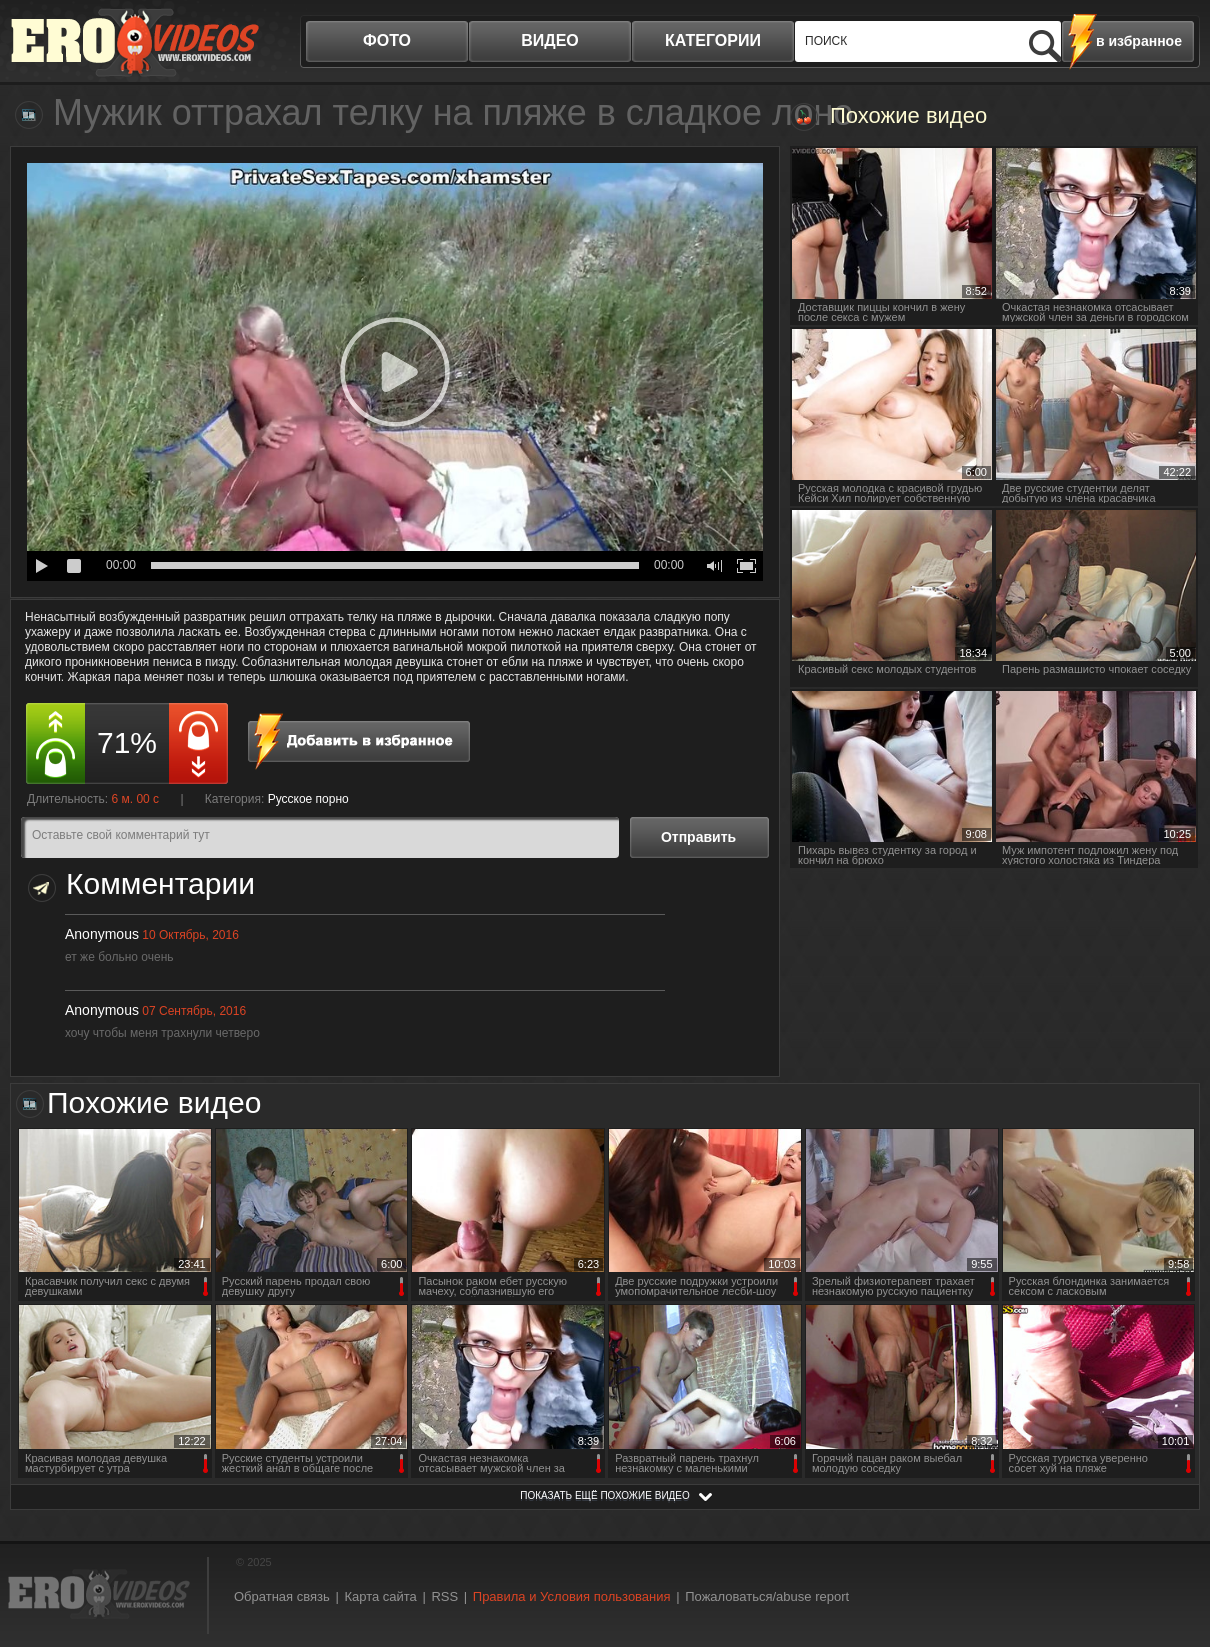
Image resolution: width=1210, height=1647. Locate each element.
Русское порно (308, 799)
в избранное (1139, 41)
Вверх (1172, 1544)
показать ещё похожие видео (605, 1495)
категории (713, 40)
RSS (444, 1596)
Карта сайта (380, 1596)
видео (550, 40)
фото (387, 40)
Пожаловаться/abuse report (767, 1596)
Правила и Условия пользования (572, 1596)
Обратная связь (282, 1596)
